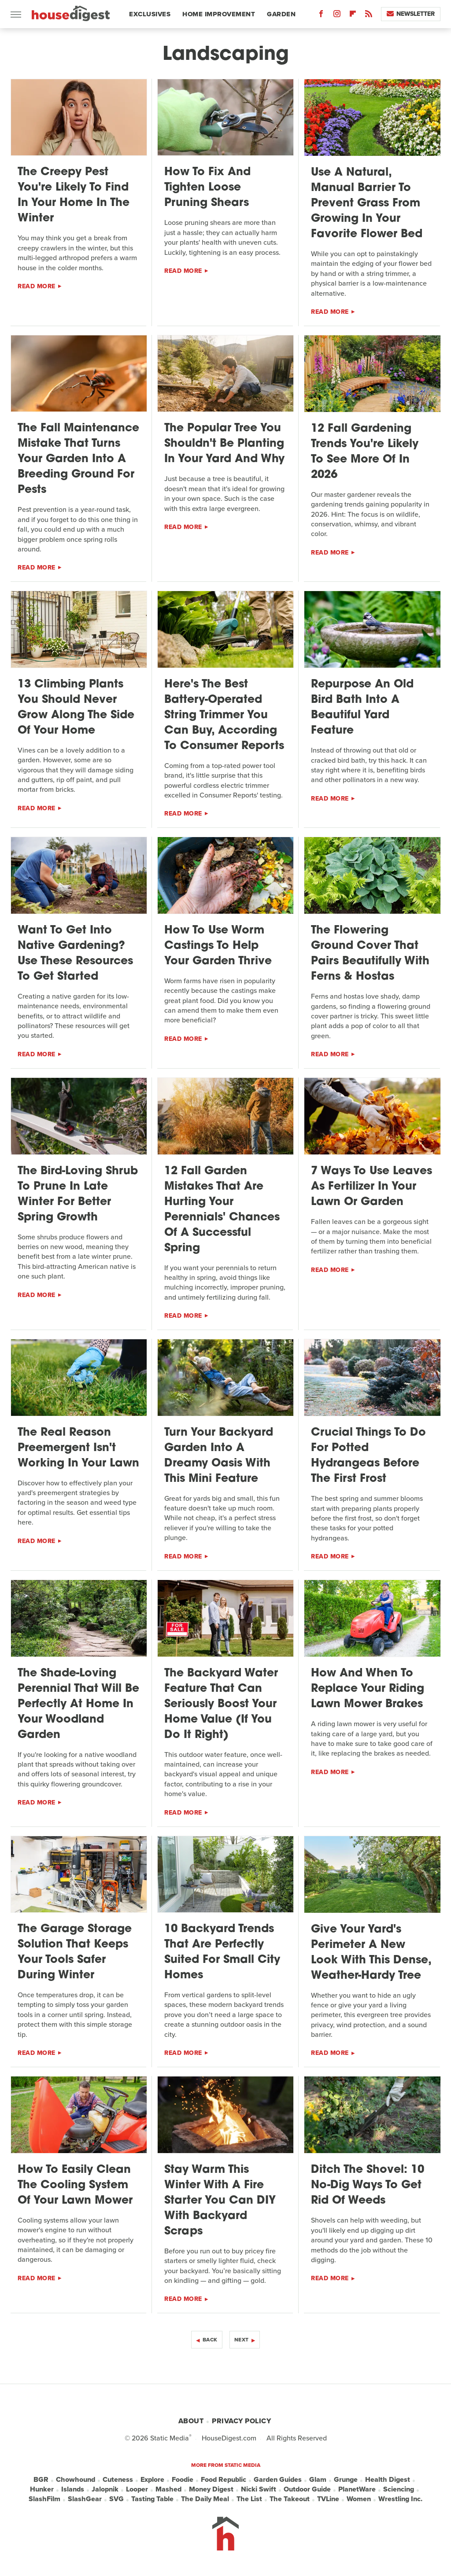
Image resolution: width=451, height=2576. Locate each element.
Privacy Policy (241, 2421)
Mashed (168, 2489)
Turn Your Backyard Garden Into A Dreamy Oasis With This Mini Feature (218, 1456)
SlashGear (85, 2499)
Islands (72, 2489)
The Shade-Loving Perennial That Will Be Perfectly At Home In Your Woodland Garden (78, 1704)
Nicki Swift (258, 2489)
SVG (116, 2499)
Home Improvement (218, 14)
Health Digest (387, 2479)
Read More (36, 286)
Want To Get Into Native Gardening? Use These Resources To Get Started (75, 953)
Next (241, 2340)
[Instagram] (336, 15)
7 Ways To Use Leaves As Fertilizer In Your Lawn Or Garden (371, 1187)
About (191, 2421)
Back (210, 2340)
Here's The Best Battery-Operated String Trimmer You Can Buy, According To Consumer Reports (224, 715)
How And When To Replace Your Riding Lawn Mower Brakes (367, 1689)
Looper (137, 2489)
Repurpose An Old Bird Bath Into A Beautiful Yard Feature (362, 707)
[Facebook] (321, 15)
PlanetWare (357, 2489)
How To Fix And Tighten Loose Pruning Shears (207, 188)
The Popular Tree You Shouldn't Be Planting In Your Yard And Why (224, 444)
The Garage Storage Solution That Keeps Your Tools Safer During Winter (75, 1952)
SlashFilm (44, 2499)
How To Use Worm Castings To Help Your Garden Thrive (218, 946)
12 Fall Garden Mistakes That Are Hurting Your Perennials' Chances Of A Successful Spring (222, 1210)
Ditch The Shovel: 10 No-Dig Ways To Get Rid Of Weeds (367, 2185)
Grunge (346, 2479)
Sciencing (398, 2489)
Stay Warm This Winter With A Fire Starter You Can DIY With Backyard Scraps (220, 2200)
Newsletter (411, 13)
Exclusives (149, 14)
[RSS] (368, 15)
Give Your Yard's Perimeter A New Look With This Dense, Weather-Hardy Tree (371, 1952)
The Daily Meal (205, 2499)
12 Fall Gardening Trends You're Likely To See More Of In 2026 (364, 452)
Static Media (169, 2438)
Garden (281, 14)
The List (249, 2499)
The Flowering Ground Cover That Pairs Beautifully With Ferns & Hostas (370, 953)
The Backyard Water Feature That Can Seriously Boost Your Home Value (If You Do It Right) (221, 1704)
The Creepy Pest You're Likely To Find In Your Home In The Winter (73, 195)
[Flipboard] (352, 15)
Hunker (42, 2489)
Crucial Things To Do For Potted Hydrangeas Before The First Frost (368, 1456)
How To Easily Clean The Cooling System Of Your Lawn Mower (75, 2185)
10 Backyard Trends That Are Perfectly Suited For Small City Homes (222, 1952)
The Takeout (290, 2499)
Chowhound (75, 2479)
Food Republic (223, 2479)
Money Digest (211, 2489)
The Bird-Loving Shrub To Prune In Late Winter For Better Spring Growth (78, 1194)
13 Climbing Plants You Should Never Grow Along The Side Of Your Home (76, 707)
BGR (40, 2479)
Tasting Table (152, 2499)
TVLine (328, 2499)
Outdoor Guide (307, 2489)
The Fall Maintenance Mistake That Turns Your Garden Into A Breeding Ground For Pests (78, 459)
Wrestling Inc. (400, 2499)
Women (359, 2499)
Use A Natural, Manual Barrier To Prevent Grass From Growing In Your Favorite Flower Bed (366, 203)
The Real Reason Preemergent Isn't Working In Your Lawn (78, 1448)
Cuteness (118, 2479)
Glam (317, 2479)
